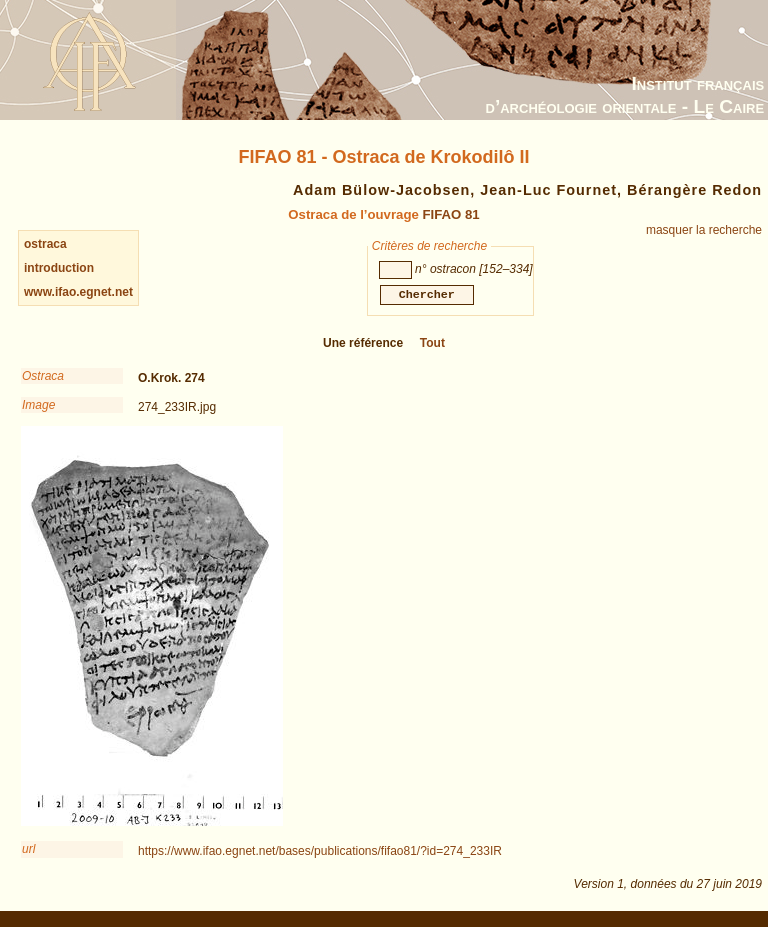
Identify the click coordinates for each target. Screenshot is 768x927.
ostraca (45, 244)
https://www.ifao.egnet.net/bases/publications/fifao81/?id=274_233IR (320, 855)
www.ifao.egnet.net (78, 292)
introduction (59, 268)
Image (38, 409)
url (28, 853)
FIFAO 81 (450, 214)
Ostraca (43, 380)
